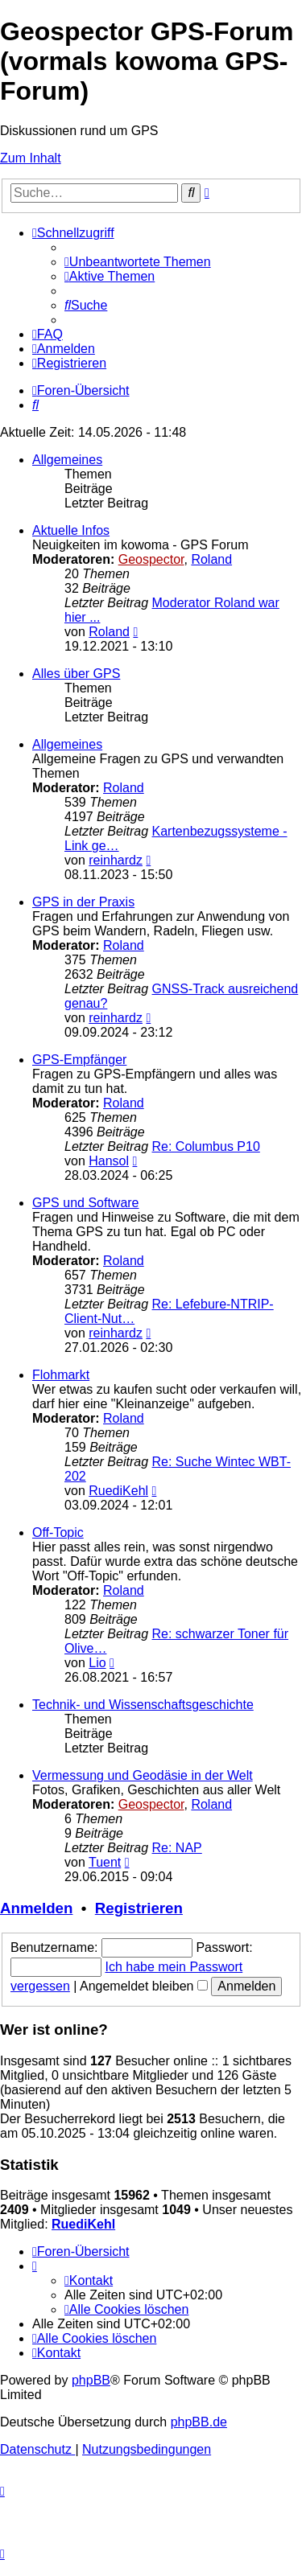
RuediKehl (118, 1491)
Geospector (151, 559)
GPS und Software (85, 1203)
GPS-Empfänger (79, 1059)
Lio (97, 1663)
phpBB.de (199, 2422)
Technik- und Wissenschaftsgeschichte (143, 1704)
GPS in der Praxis (83, 902)
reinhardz (116, 860)
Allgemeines (67, 459)
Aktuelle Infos (71, 530)
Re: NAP (177, 1848)
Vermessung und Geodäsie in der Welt (142, 1775)
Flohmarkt (60, 1375)
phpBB (91, 2380)
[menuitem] (137, 262)
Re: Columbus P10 (206, 1146)
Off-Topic (58, 1532)
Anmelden (36, 1908)
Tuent (105, 1862)
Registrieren (139, 1908)
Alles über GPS (76, 673)
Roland (211, 559)
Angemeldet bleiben (144, 1986)
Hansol (109, 1161)
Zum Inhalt (30, 158)
